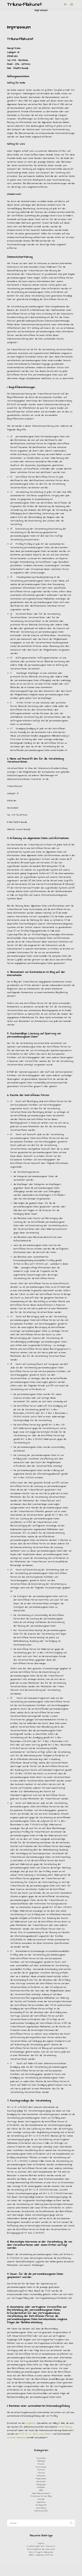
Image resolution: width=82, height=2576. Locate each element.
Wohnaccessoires (41, 2511)
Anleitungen (41, 2461)
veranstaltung (41, 2508)
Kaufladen (41, 2487)
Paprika (41, 2543)
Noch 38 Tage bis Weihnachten (41, 2552)
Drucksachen (41, 2467)
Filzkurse (41, 2470)
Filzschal (41, 2473)
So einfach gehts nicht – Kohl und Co (41, 2546)
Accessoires (41, 2458)
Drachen (41, 2464)
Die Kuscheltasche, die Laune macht (41, 2549)
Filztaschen (41, 2476)
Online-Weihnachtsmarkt (41, 2493)
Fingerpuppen (41, 2478)
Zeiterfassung (65, 2426)
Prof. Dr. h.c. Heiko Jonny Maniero (35, 2433)
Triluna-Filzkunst (24, 4)
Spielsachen (41, 2502)
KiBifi (41, 2490)
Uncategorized (41, 2505)
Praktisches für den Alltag (41, 2496)
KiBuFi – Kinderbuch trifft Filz (41, 2555)
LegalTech (31, 2423)
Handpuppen (41, 2484)
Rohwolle (41, 2499)
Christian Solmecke (16, 2437)
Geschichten (41, 2481)
